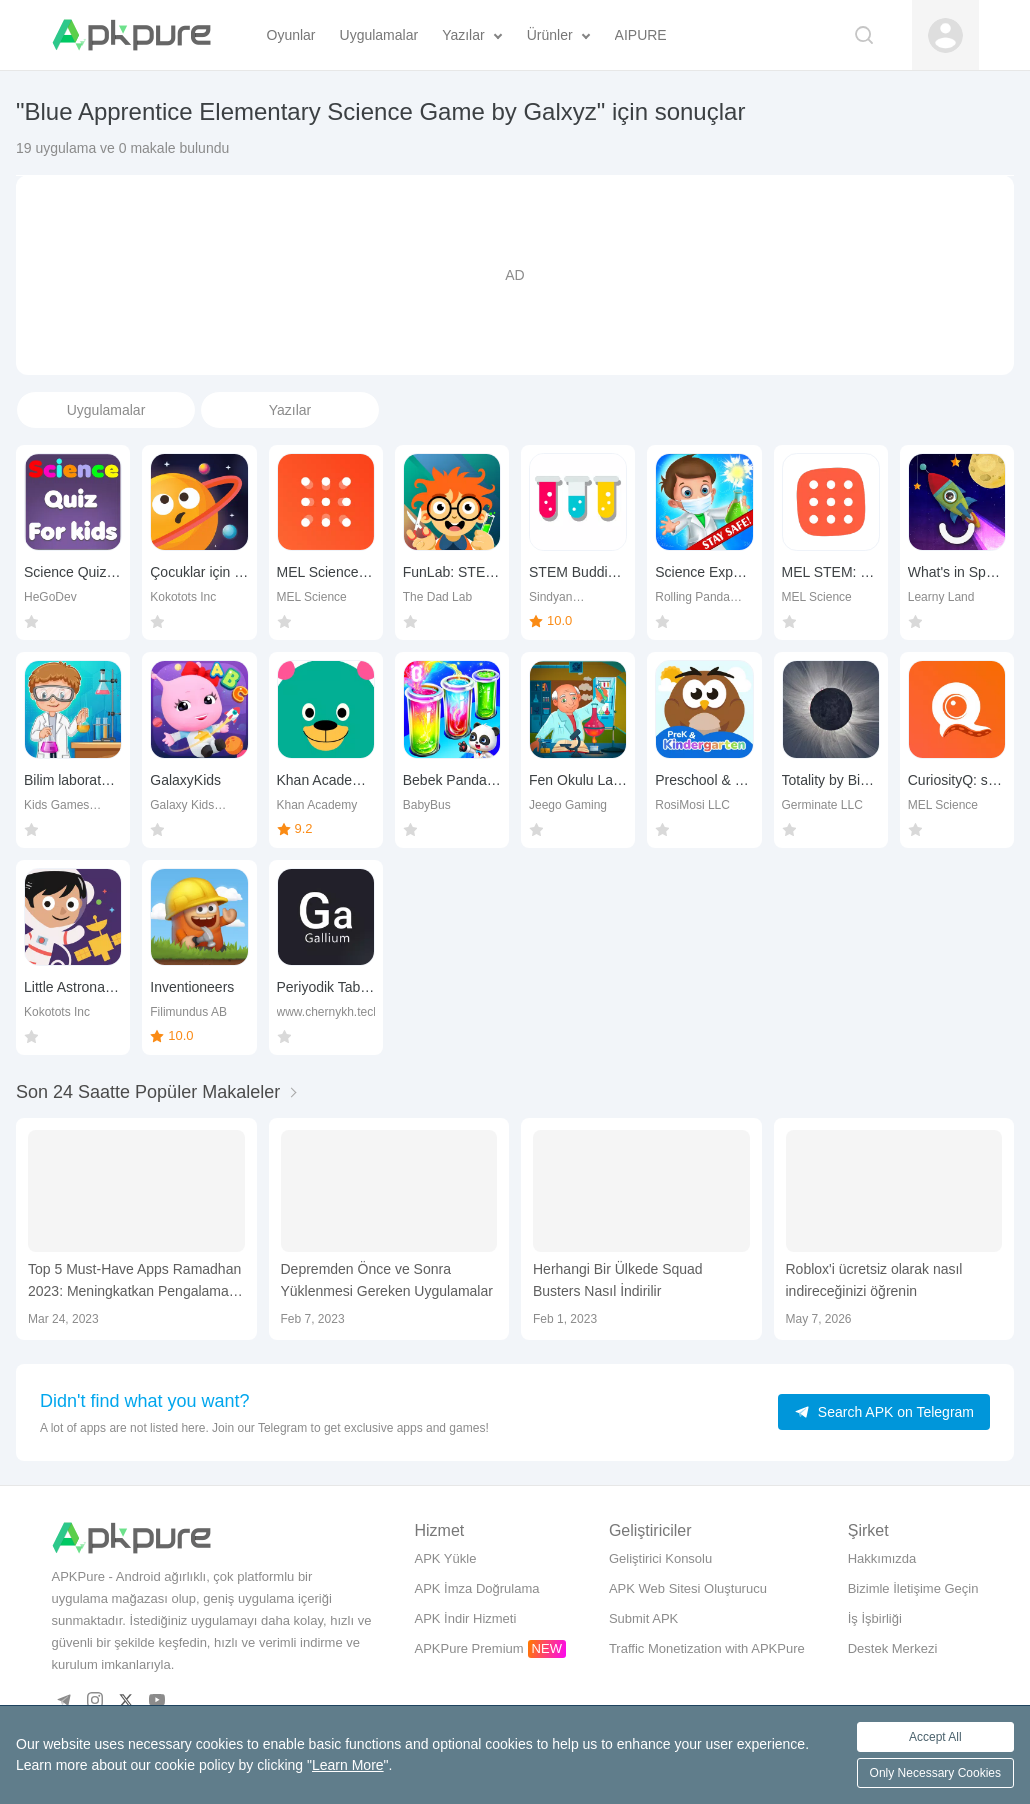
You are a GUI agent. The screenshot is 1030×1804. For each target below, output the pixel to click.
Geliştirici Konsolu (660, 1558)
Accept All (935, 1737)
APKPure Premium (468, 1648)
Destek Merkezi (893, 1648)
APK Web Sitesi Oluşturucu (688, 1588)
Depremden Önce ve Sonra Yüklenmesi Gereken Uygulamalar (387, 1280)
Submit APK (643, 1618)
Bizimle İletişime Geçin (913, 1588)
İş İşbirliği (875, 1618)
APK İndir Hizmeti (465, 1618)
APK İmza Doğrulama (476, 1588)
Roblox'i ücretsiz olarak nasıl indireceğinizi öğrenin (874, 1280)
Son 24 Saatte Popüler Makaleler (148, 1092)
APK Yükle (445, 1558)
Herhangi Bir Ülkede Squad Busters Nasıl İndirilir (618, 1280)
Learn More (348, 1765)
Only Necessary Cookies (935, 1773)
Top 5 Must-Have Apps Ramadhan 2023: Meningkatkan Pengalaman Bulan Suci (134, 1281)
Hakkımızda (882, 1558)
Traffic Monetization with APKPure (707, 1648)
